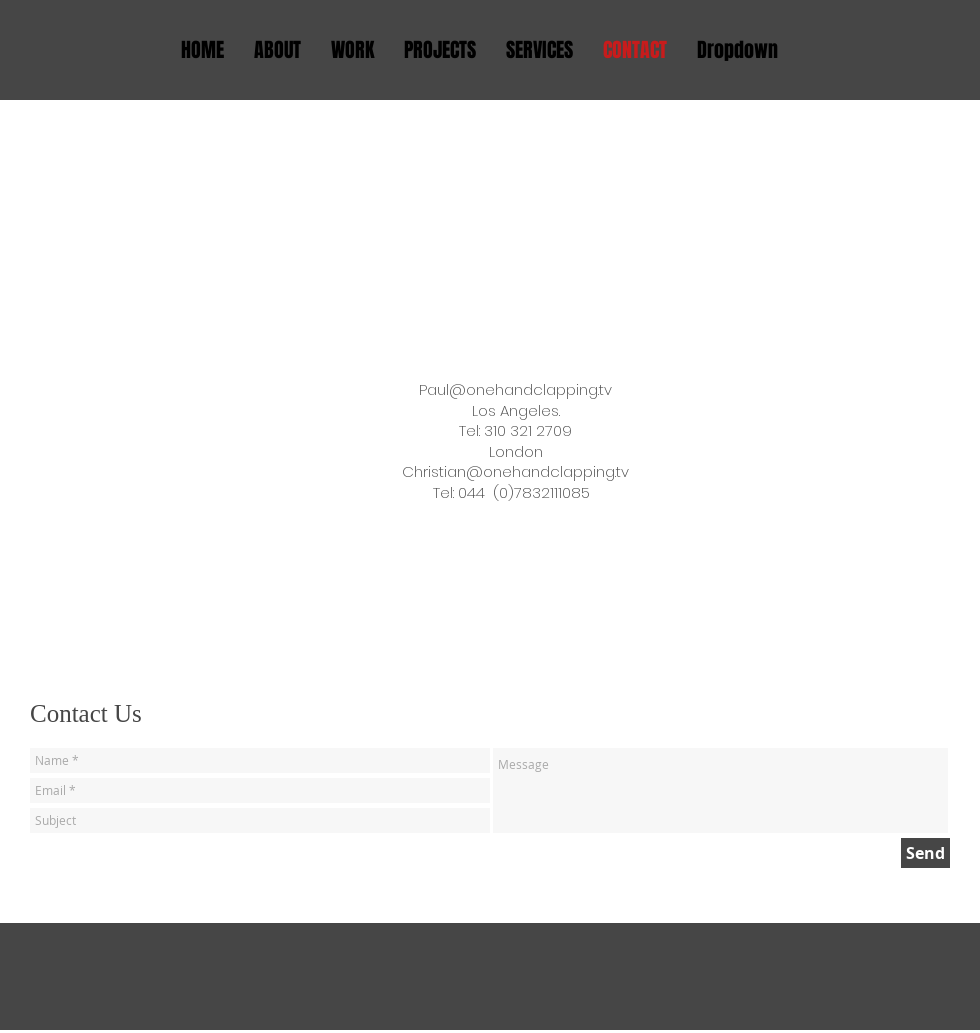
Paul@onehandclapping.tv (515, 389)
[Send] (925, 853)
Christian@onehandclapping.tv (515, 471)
